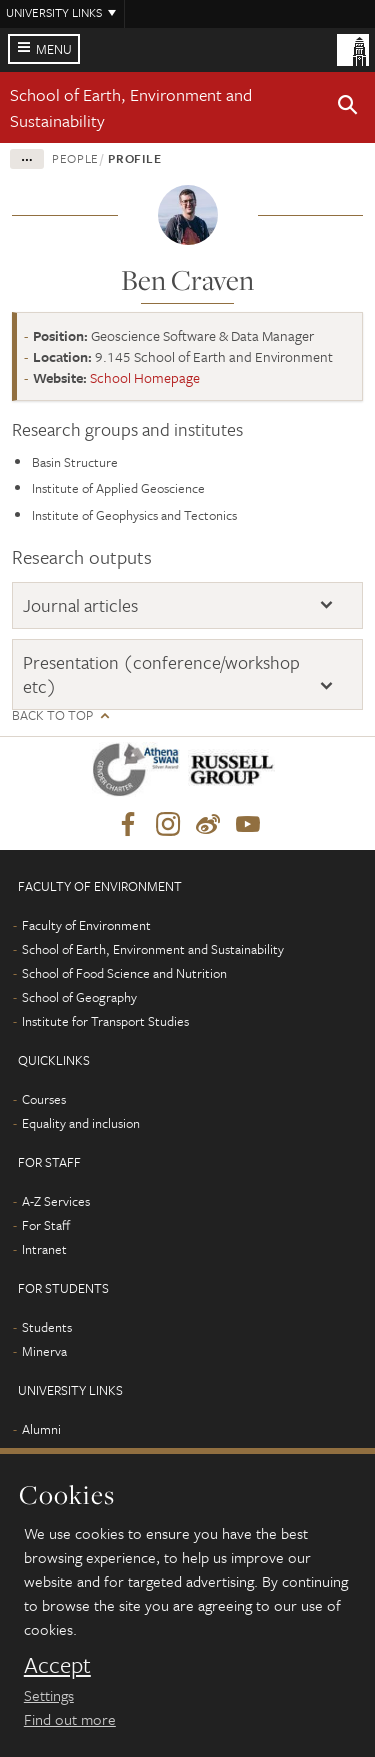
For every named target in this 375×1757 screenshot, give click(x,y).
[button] (348, 108)
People (75, 158)
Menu (54, 49)
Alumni (41, 1429)
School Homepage (145, 377)
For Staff (46, 1225)
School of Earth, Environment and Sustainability (153, 949)
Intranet (44, 1249)
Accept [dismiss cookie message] (57, 1665)
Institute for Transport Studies (105, 1021)
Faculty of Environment (86, 925)
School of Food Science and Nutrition (124, 973)
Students (47, 1327)
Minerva (44, 1351)
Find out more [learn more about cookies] (70, 1719)
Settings (49, 1695)
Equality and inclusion (81, 1123)
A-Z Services (56, 1201)
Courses (44, 1099)
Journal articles (80, 605)
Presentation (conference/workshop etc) (161, 674)
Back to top (52, 715)
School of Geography (79, 997)
